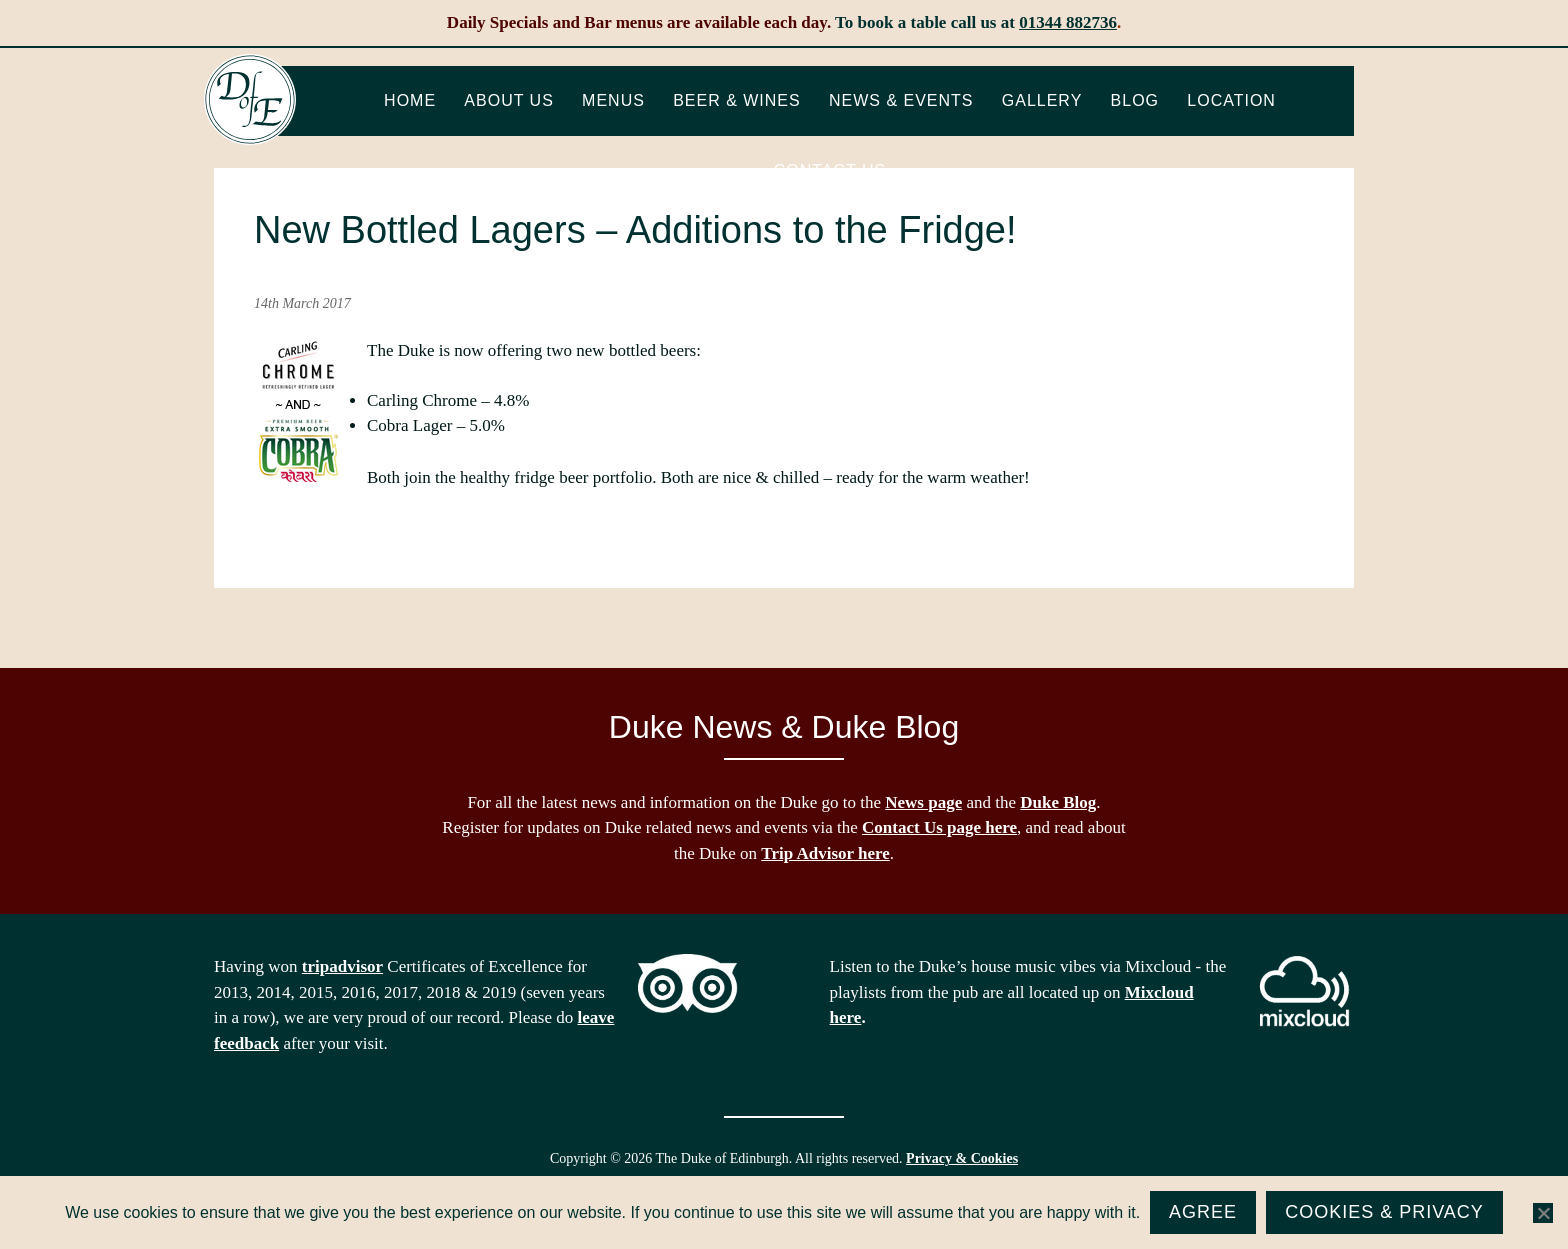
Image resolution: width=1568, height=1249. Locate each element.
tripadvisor (342, 966)
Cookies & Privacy (1384, 1212)
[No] (1543, 1213)
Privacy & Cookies (962, 1158)
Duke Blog (1058, 802)
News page (923, 802)
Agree (1203, 1212)
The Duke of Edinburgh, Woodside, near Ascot (250, 100)
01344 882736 (1068, 22)
